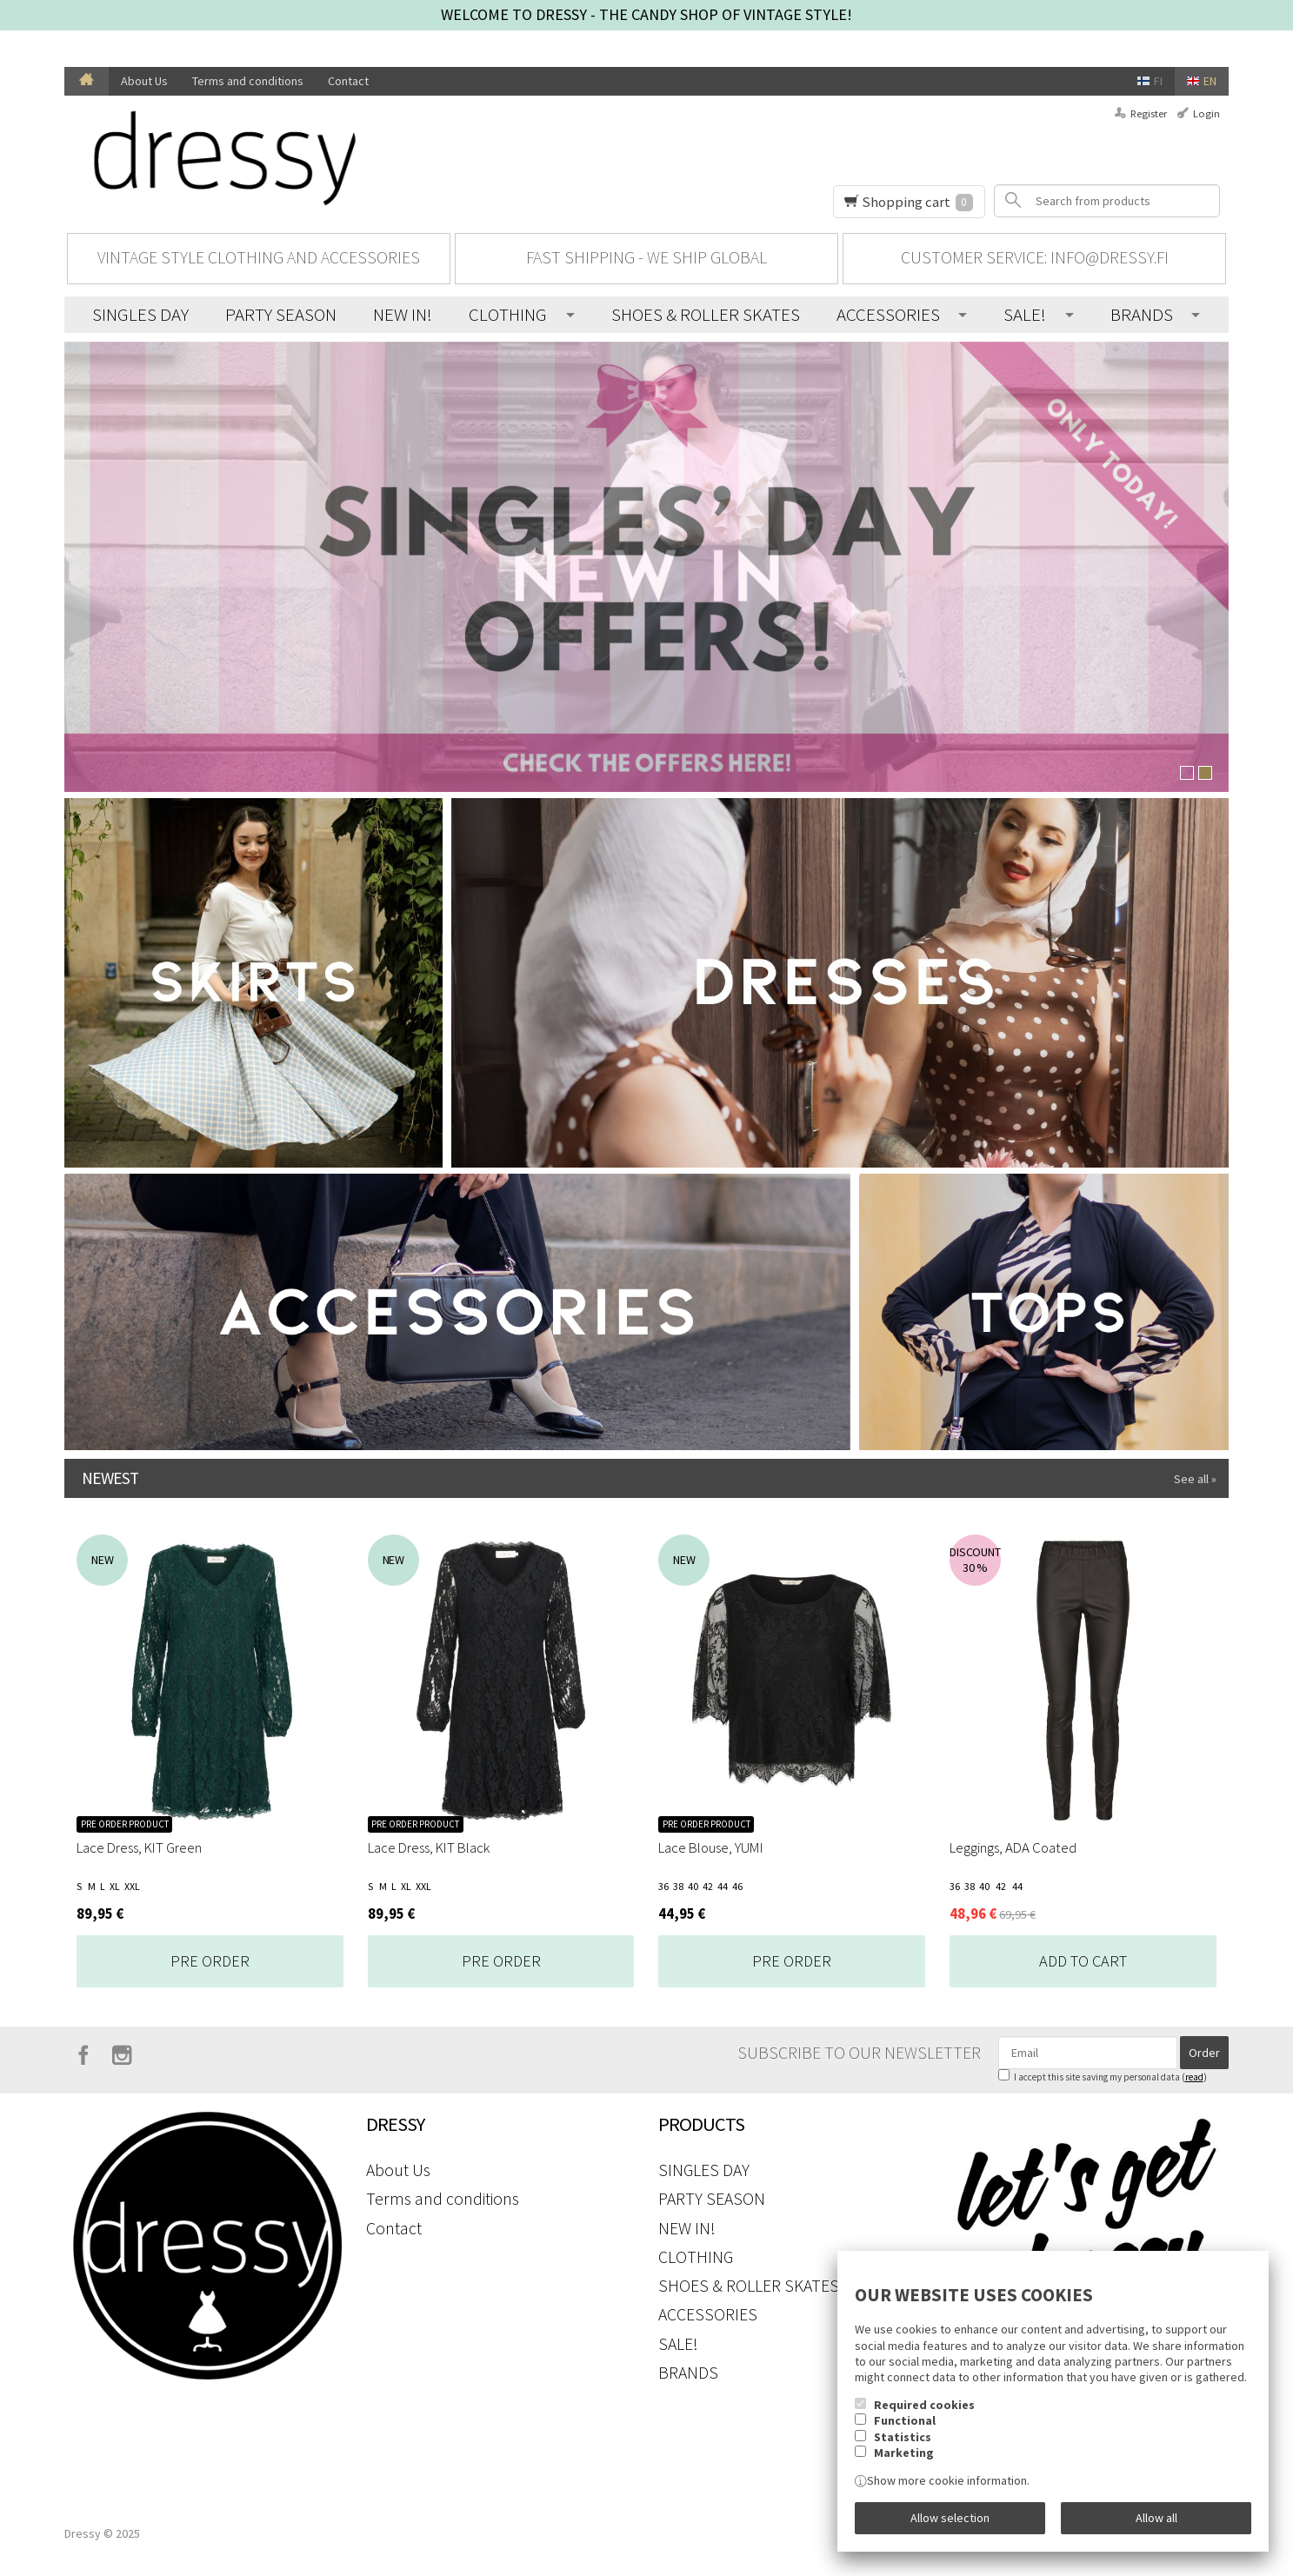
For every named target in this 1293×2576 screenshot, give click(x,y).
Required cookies (924, 2405)
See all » (1195, 1479)
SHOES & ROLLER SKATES (705, 314)
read (1194, 2077)
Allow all (1156, 2518)
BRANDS (1141, 314)
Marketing (904, 2452)
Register (1148, 113)
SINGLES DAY (140, 314)
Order (1204, 2052)
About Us (144, 81)
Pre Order (210, 1961)
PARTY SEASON (281, 314)
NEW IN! (402, 314)
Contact (348, 81)
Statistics (902, 2437)
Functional (905, 2420)
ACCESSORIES (888, 314)
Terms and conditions (247, 81)
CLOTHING (508, 314)
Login (1206, 113)
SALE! (1024, 314)
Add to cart (1083, 1961)
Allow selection (950, 2518)
